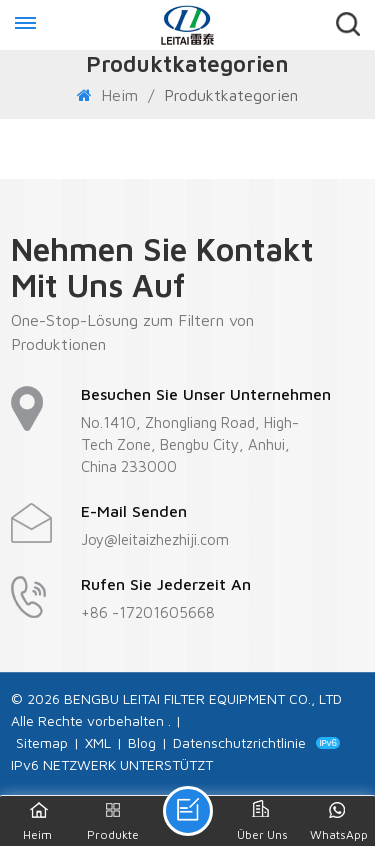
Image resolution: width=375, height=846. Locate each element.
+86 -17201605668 (148, 612)
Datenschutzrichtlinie (239, 742)
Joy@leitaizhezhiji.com (155, 539)
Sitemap (42, 742)
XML (98, 742)
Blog (142, 742)
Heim (110, 95)
